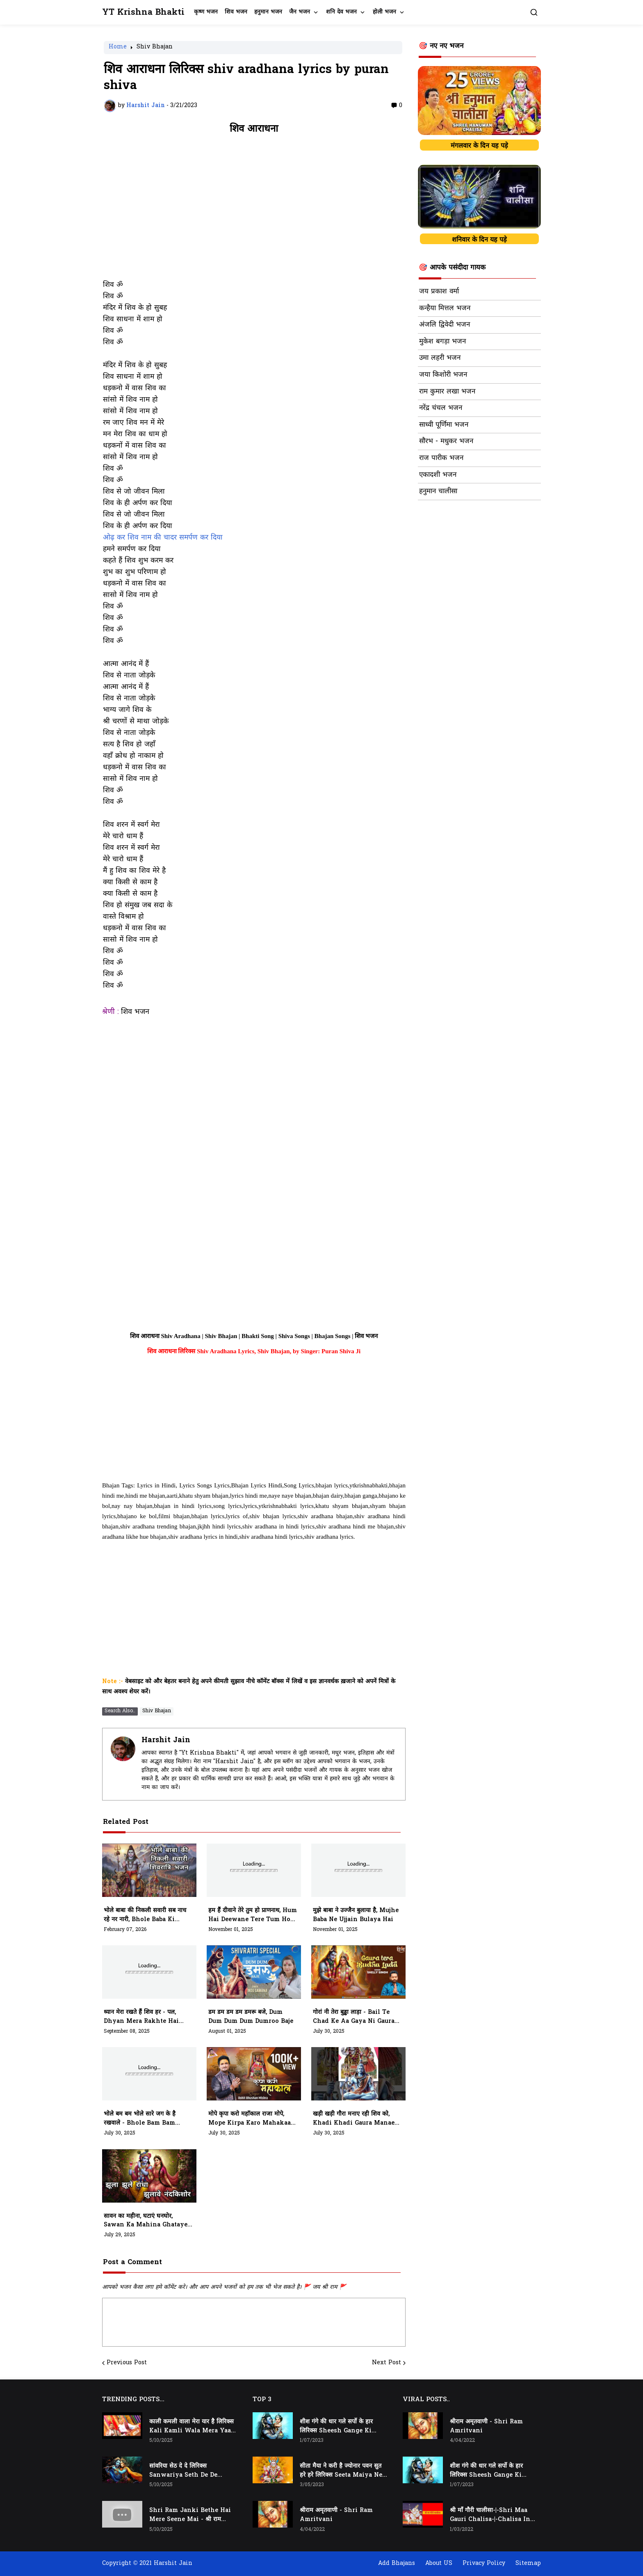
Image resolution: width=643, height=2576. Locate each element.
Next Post (386, 2363)
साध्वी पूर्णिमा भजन (443, 425)
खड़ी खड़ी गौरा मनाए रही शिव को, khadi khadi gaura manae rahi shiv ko (353, 2119)
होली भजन (384, 12)
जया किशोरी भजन (443, 375)
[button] (534, 12)
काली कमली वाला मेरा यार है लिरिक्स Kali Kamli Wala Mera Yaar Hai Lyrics (191, 2427)
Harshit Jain (165, 1740)
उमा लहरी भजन (440, 358)
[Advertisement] (254, 211)
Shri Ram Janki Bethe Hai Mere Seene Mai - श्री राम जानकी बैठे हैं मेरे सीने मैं (190, 2515)
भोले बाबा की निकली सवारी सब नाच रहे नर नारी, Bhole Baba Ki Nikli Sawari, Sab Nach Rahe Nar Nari (148, 1915)
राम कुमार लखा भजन (447, 392)
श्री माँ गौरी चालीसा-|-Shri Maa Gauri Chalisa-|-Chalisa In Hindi (490, 2515)
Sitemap (528, 2563)
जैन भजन (299, 12)
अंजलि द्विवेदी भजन (444, 325)
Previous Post (127, 2363)
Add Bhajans (396, 2563)
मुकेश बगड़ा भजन (442, 342)
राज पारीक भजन (441, 458)
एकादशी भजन (437, 475)
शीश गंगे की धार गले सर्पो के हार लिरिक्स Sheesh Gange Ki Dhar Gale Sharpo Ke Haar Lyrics (340, 2427)
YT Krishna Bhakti (143, 12)
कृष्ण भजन (206, 12)
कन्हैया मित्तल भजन (444, 308)
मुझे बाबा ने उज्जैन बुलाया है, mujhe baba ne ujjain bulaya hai (356, 1915)
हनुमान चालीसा (438, 491)
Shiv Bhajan (155, 47)
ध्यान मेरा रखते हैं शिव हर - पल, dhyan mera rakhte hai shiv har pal (141, 2017)
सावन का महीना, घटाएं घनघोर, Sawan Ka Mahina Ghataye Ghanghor (145, 2221)
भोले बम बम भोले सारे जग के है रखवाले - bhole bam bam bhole (140, 2119)
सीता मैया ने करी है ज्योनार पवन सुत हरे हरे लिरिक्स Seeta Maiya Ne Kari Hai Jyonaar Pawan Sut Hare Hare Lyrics (341, 2471)
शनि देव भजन (341, 12)
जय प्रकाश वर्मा (439, 292)
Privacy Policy (484, 2563)
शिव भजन (236, 12)
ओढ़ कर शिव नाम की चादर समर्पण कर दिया (163, 538)
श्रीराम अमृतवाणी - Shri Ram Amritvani (336, 2515)
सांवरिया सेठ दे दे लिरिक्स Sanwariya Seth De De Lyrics (183, 2471)
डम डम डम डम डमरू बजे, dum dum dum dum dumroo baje (250, 2017)
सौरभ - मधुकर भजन (446, 441)
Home (118, 47)
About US (438, 2563)
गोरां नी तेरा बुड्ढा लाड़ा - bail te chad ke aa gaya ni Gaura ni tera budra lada (353, 2017)
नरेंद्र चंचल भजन (440, 408)
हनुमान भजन (268, 12)
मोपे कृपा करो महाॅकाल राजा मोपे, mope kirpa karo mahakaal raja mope (250, 2119)
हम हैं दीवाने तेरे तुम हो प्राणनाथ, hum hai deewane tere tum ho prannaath (252, 1915)
